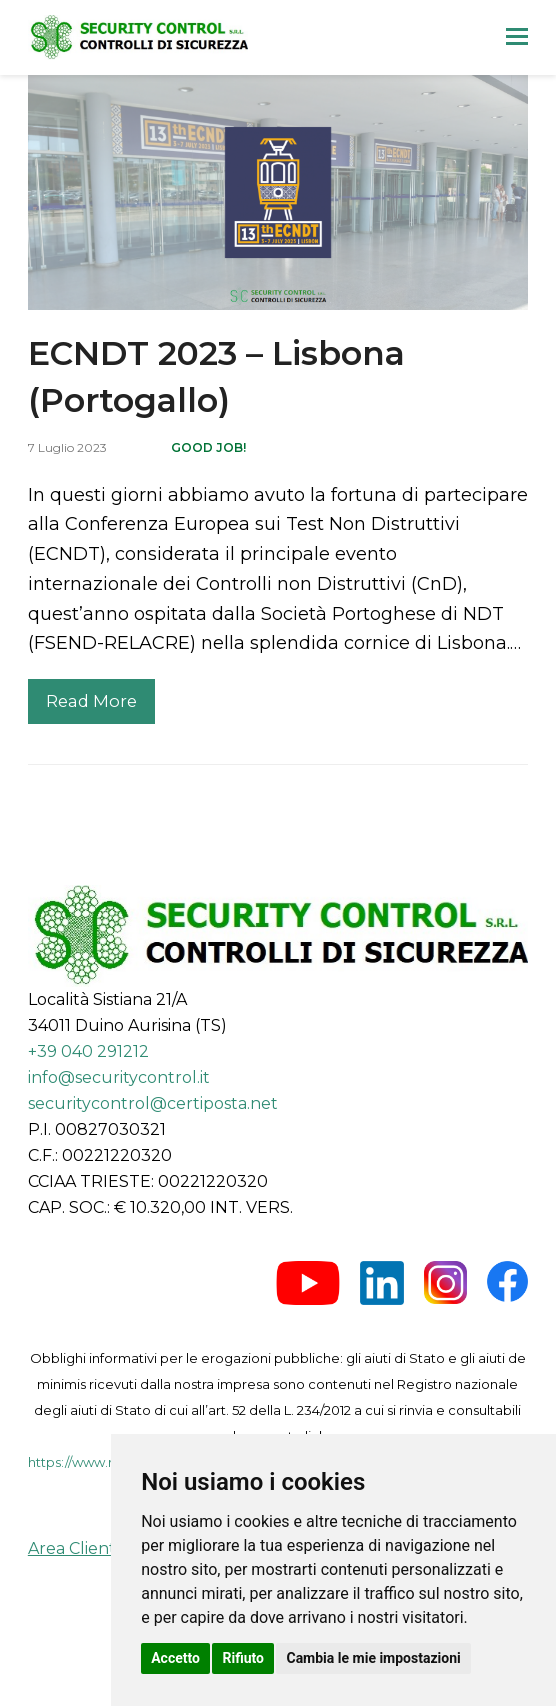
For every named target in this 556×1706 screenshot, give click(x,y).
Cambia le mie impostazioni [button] (373, 1658)
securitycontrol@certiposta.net (153, 1103)
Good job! (208, 447)
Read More (91, 701)
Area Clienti (73, 1548)
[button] (517, 37)
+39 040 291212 (88, 1051)
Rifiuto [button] (243, 1658)
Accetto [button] (175, 1658)
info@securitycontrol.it (119, 1077)
